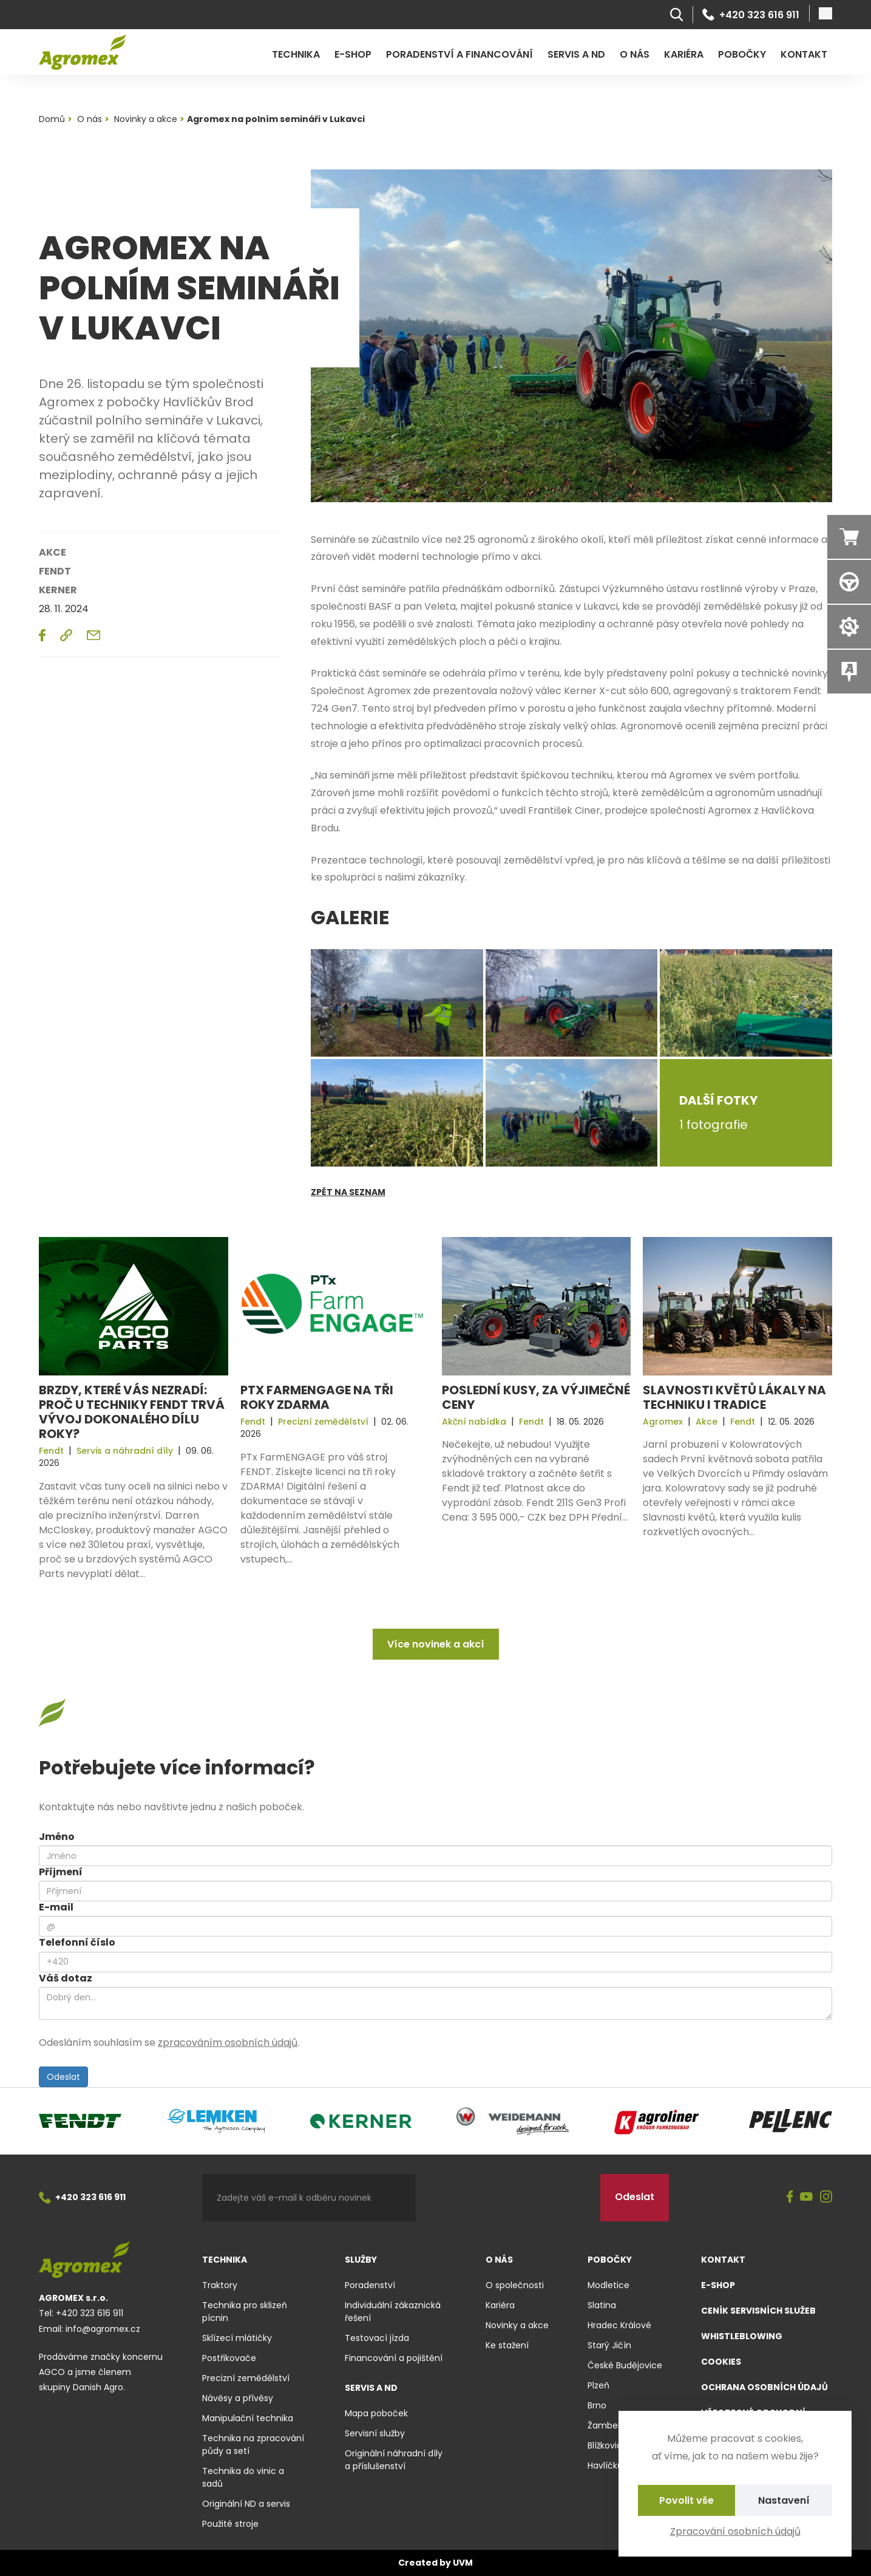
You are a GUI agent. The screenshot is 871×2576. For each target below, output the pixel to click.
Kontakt (804, 54)
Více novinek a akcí (435, 1644)
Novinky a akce (517, 2325)
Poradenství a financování (459, 54)
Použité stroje (230, 2524)
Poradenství (370, 2285)
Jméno (57, 1836)
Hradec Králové (619, 2325)
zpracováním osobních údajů (227, 2043)
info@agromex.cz (103, 2329)
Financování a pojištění (393, 2358)
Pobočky (742, 54)
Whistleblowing (741, 2336)
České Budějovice (625, 2365)
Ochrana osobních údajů (764, 2387)
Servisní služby (375, 2433)
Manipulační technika (247, 2418)
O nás (634, 54)
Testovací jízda (377, 2338)
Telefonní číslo (77, 1942)
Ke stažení (507, 2345)
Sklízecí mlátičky (237, 2338)
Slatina (602, 2305)
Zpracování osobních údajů (735, 2531)
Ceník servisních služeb (758, 2311)
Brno (597, 2405)
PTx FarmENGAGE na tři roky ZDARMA (316, 1397)
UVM (463, 2563)
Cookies (721, 2362)
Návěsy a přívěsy (237, 2398)
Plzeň (598, 2385)
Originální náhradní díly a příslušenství (393, 2459)
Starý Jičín (609, 2345)
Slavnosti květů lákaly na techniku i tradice (734, 1397)
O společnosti (515, 2285)
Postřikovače (229, 2358)
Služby (361, 2260)
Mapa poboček (376, 2413)
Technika (296, 54)
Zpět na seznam (348, 1192)
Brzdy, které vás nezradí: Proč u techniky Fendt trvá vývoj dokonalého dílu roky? (132, 1412)
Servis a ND (576, 54)
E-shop (352, 54)
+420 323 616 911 (750, 15)
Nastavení (784, 2500)
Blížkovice (608, 2445)
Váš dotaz (65, 1978)
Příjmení (61, 1872)
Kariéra (683, 54)
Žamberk (606, 2425)
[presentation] (508, 2197)
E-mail (56, 1907)
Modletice (608, 2285)
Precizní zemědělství (246, 2378)
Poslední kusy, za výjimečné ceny (536, 1397)
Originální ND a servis (246, 2504)
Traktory (219, 2285)
